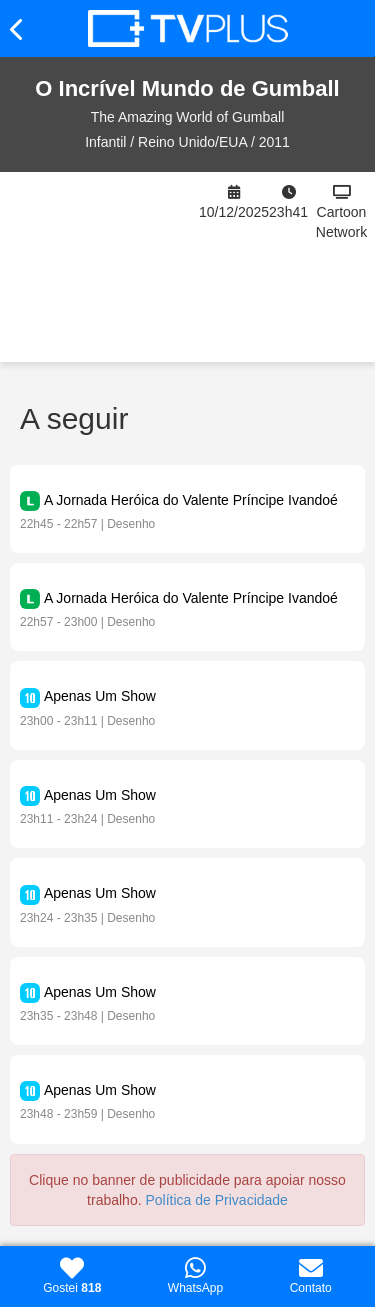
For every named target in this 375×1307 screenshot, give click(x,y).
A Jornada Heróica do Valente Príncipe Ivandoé (191, 500)
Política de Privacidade (216, 1200)
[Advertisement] (99, 267)
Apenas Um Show (100, 696)
